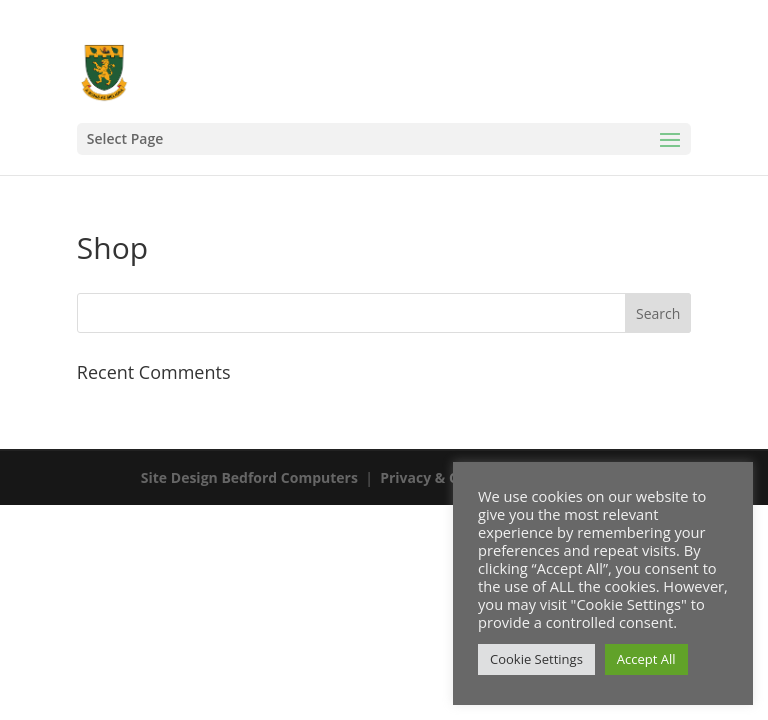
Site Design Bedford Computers (249, 477)
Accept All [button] (646, 659)
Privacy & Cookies (441, 477)
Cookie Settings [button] (536, 659)
